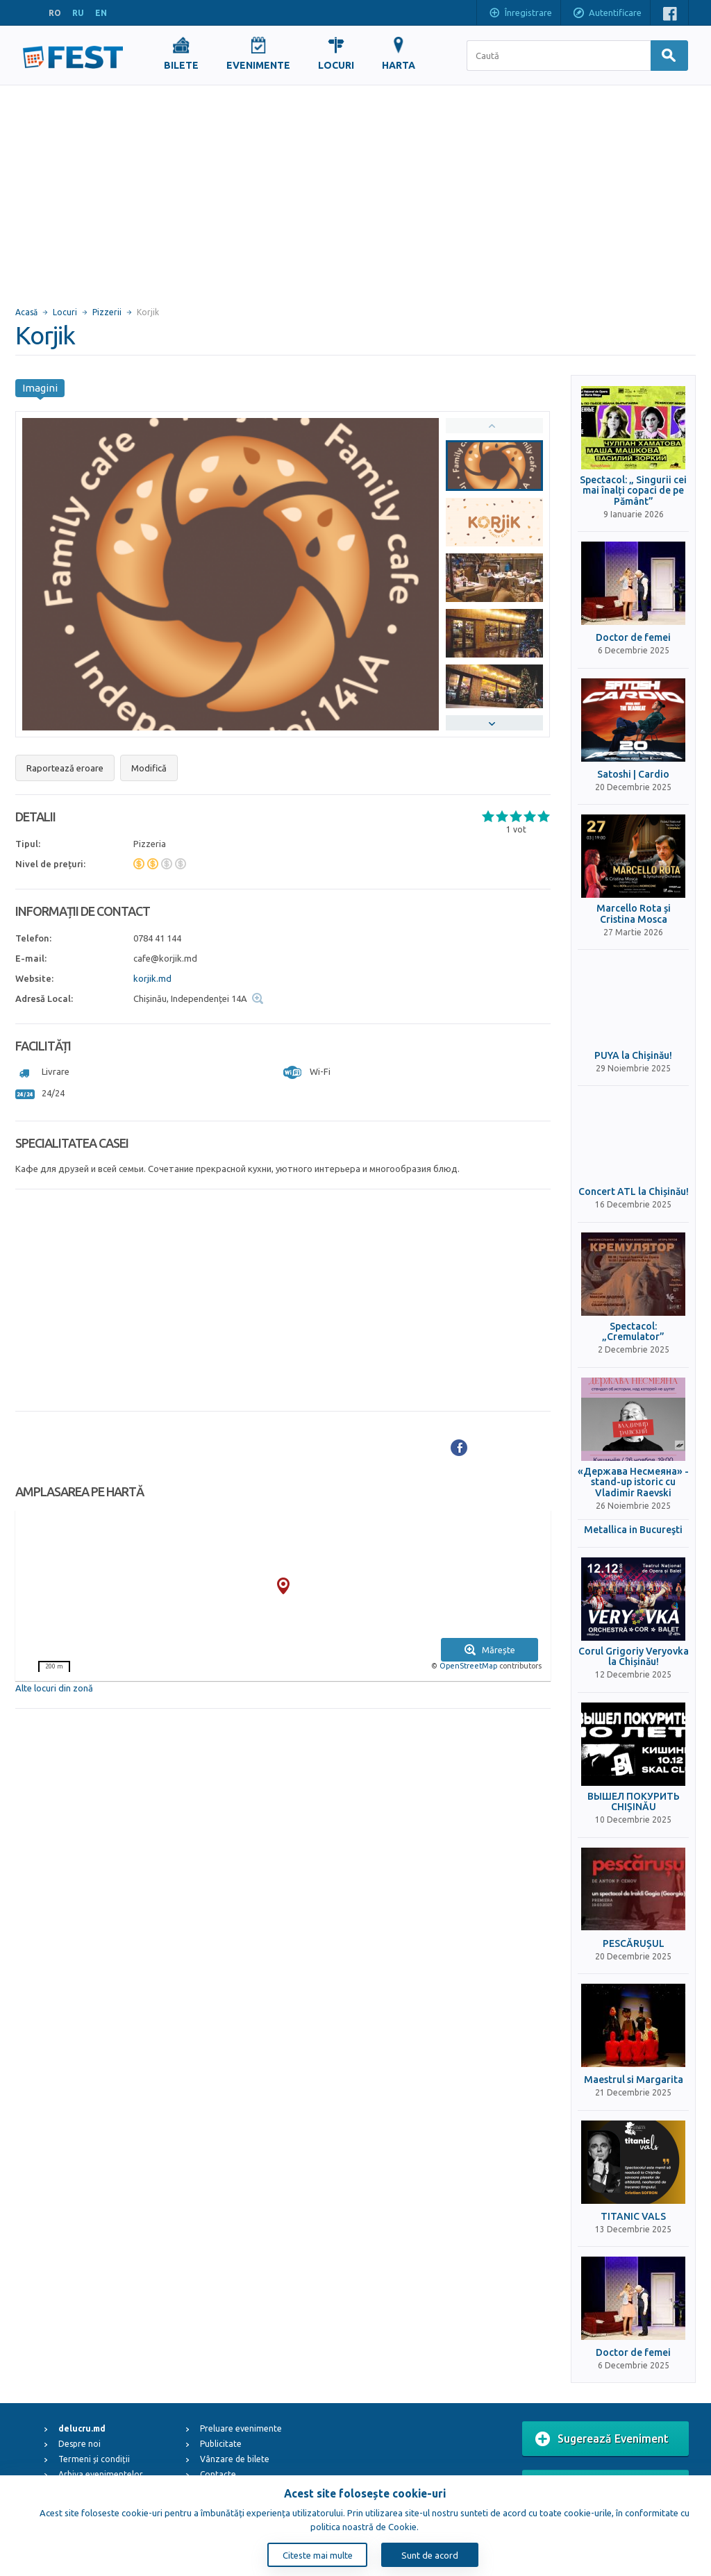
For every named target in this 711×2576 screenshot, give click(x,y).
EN (101, 12)
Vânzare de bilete (234, 2459)
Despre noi (79, 2443)
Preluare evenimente (241, 2428)
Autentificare (607, 14)
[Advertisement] (355, 189)
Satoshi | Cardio (633, 774)
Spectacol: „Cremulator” (633, 1331)
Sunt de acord (429, 2555)
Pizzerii (107, 312)
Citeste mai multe (318, 2555)
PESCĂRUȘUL (633, 1944)
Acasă (26, 312)
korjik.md (152, 978)
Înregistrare (520, 14)
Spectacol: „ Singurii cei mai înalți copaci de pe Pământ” (633, 491)
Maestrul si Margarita (633, 2080)
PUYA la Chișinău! (633, 1056)
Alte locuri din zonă (54, 1688)
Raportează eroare (64, 768)
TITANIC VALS (633, 2216)
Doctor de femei (633, 638)
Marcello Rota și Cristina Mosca (633, 913)
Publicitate (221, 2443)
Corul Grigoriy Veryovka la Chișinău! (633, 1656)
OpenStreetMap (468, 1666)
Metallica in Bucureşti (633, 1530)
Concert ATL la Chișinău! (633, 1192)
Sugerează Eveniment (602, 2439)
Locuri (65, 312)
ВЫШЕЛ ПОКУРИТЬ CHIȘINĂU (633, 1801)
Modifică (149, 768)
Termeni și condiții (94, 2459)
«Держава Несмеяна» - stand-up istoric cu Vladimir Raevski (633, 1482)
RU (78, 12)
